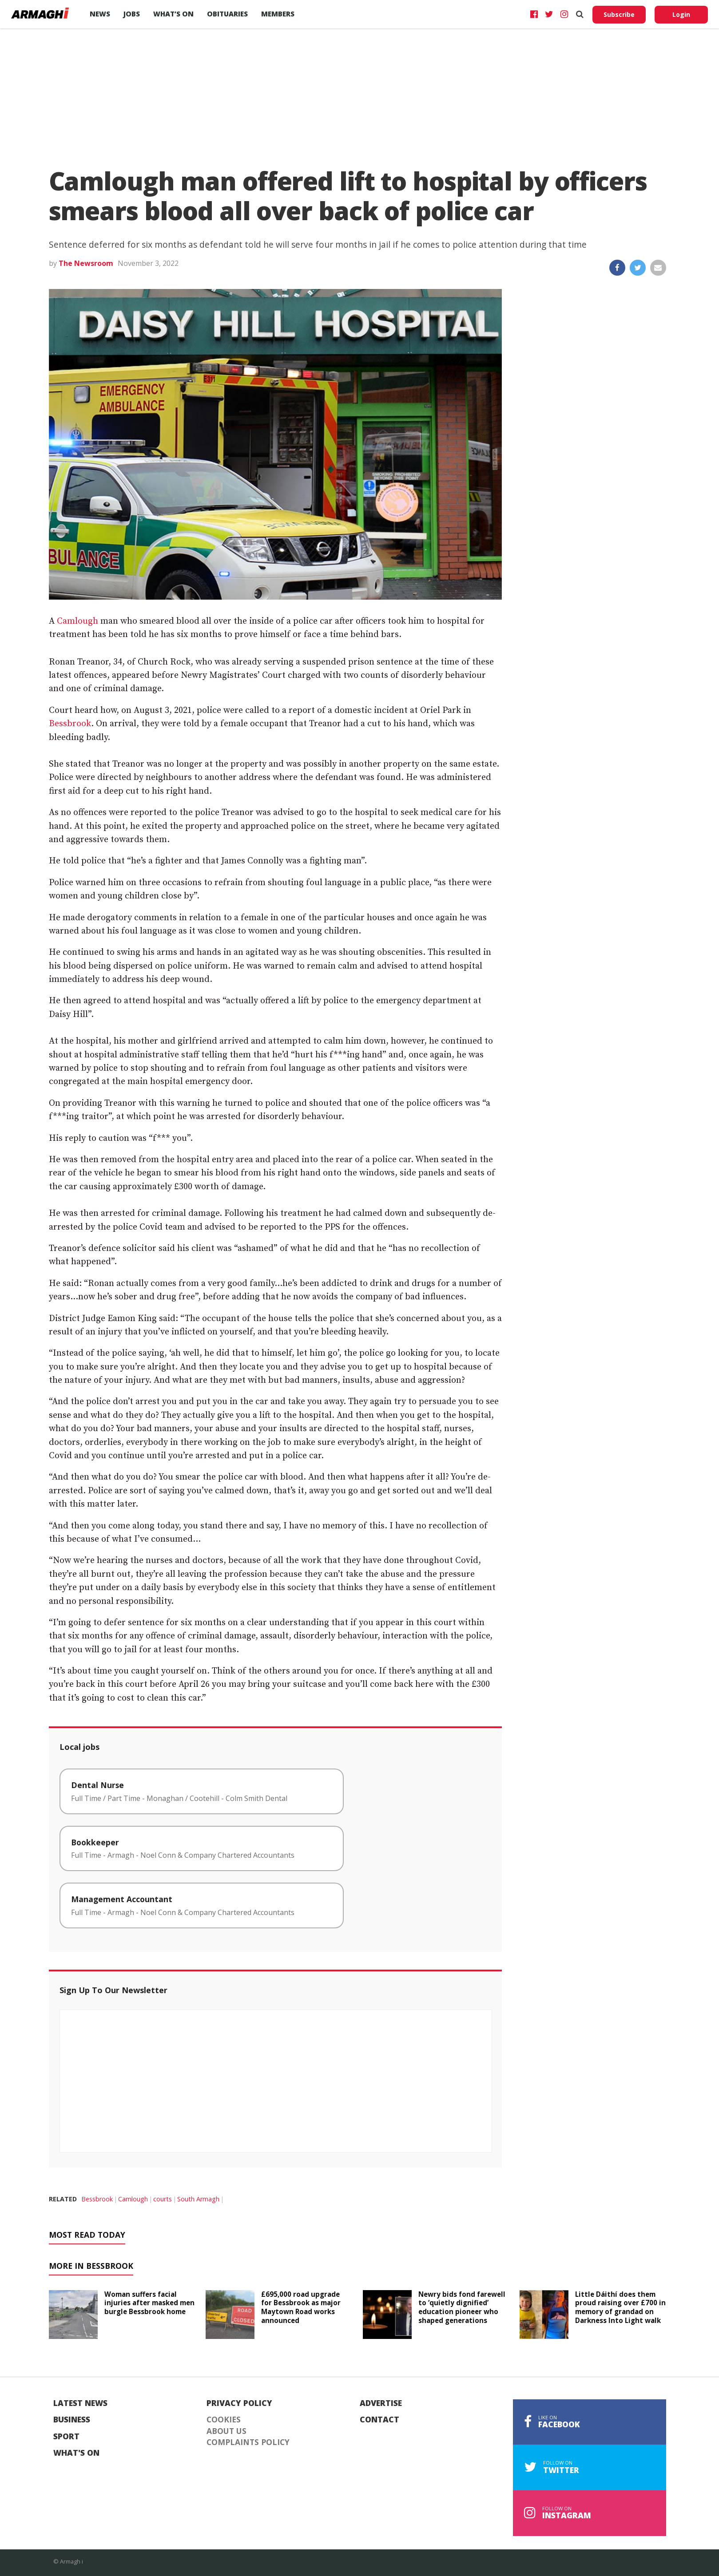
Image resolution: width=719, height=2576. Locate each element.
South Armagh (198, 2199)
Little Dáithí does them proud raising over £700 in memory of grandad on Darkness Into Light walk (620, 2307)
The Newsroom (86, 263)
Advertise (381, 2403)
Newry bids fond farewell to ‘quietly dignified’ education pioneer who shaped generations (461, 2307)
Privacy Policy (239, 2403)
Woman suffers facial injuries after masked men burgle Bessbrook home (149, 2303)
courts (162, 2199)
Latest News (80, 2403)
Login (681, 14)
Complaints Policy (248, 2442)
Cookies (224, 2420)
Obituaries (227, 13)
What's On (76, 2453)
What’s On (173, 13)
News (100, 13)
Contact (379, 2420)
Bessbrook (70, 723)
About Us (226, 2431)
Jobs (131, 13)
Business (71, 2420)
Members (277, 13)
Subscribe (619, 14)
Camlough (77, 621)
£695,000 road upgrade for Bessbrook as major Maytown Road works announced (301, 2307)
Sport (66, 2437)
